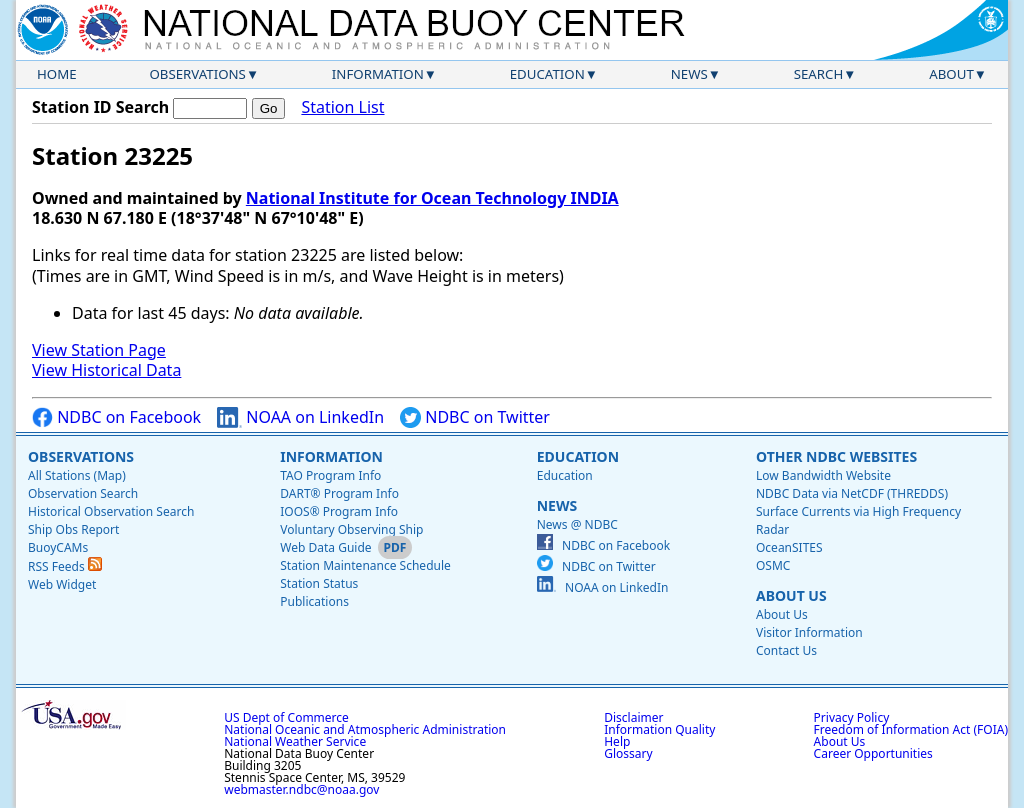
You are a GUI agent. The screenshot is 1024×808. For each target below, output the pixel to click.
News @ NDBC (577, 524)
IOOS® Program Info (339, 511)
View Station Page (99, 350)
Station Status (319, 583)
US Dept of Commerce (286, 717)
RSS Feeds (65, 566)
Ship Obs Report (73, 529)
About (951, 74)
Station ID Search (100, 107)
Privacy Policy (852, 717)
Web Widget (62, 584)
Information (378, 74)
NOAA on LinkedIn (300, 417)
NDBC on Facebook (116, 417)
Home (57, 74)
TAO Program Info (330, 475)
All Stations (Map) (77, 475)
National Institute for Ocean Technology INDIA (432, 198)
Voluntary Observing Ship (351, 529)
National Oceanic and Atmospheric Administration (365, 729)
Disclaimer (633, 717)
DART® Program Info (339, 493)
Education (547, 74)
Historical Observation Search (111, 511)
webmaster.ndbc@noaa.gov (301, 789)
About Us (791, 595)
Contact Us (786, 650)
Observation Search (83, 493)
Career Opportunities (873, 753)
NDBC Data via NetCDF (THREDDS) (852, 493)
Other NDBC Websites (836, 456)
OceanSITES (789, 547)
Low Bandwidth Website (823, 475)
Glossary (628, 753)
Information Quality (659, 729)
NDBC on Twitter (475, 417)
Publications (314, 601)
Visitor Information (809, 632)
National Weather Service (295, 741)
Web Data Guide (325, 547)
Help (617, 741)
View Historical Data (106, 370)
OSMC (773, 565)
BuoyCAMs (58, 547)
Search (819, 74)
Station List (342, 107)
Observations (197, 74)
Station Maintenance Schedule (365, 565)
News (689, 74)
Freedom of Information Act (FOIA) (911, 729)
